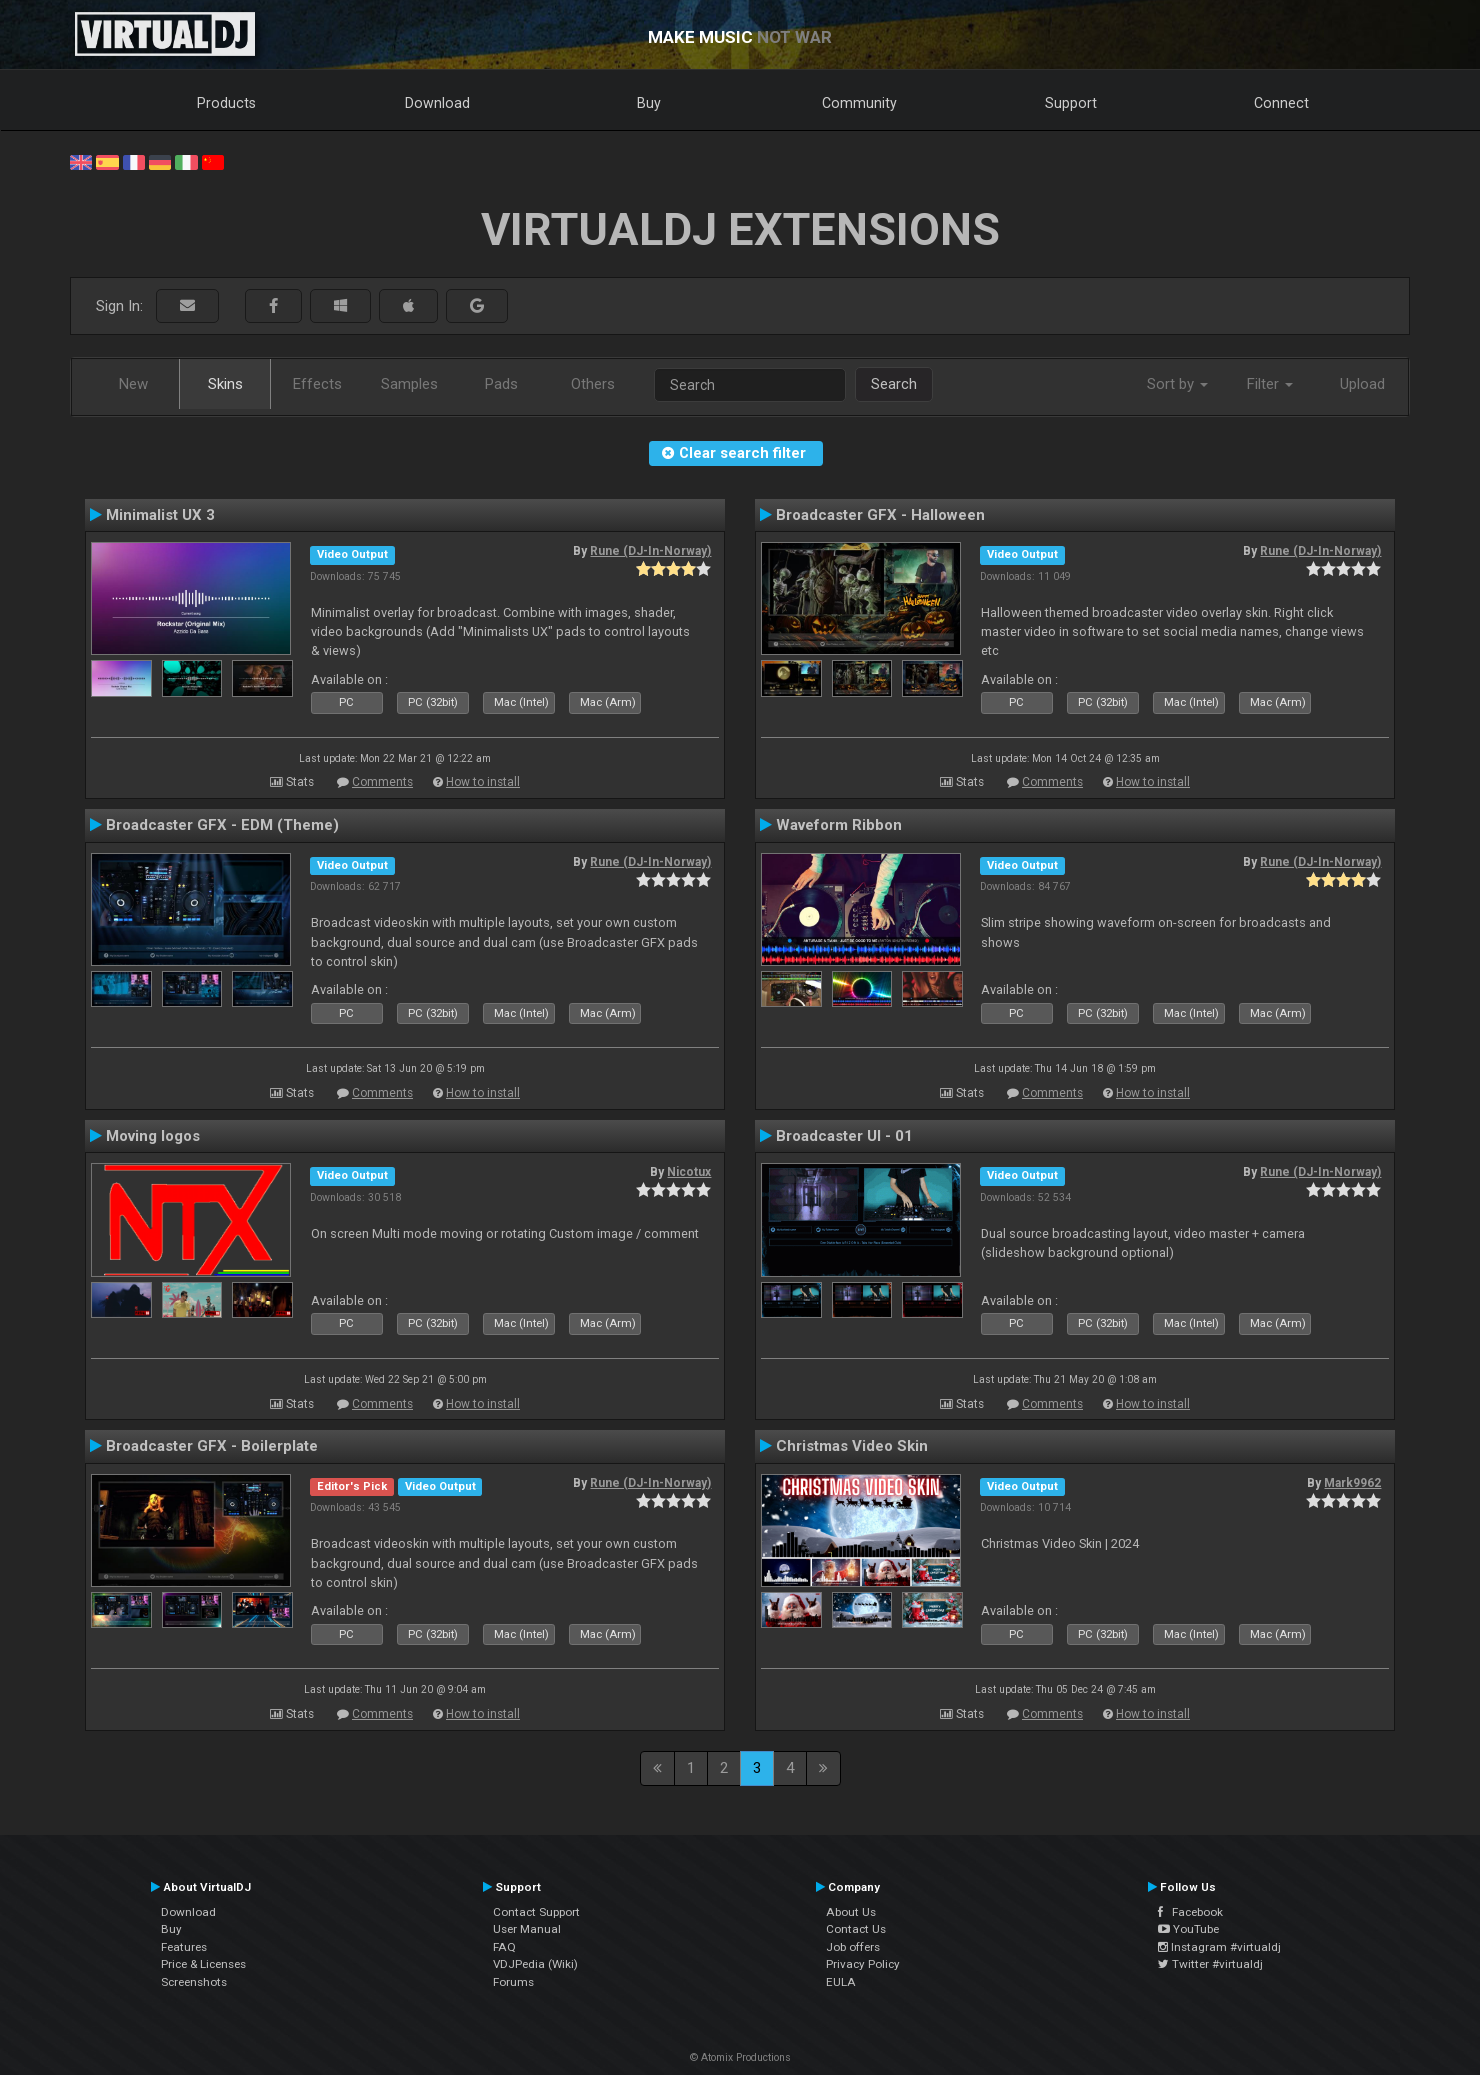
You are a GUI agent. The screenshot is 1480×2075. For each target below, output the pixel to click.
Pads (501, 384)
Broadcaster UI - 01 (844, 1136)
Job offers (853, 1947)
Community (859, 103)
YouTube (1188, 1929)
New (133, 384)
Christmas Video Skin (852, 1446)
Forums (513, 1982)
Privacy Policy (863, 1964)
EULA (841, 1982)
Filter (1270, 384)
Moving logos (153, 1136)
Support (1071, 103)
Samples (409, 384)
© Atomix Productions (740, 2057)
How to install (483, 782)
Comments (382, 782)
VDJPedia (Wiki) (535, 1964)
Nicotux (689, 1172)
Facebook (1190, 1912)
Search (894, 384)
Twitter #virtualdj (1210, 1964)
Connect (1281, 103)
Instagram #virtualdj (1219, 1947)
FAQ (504, 1947)
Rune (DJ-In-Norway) (650, 551)
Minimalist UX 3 (160, 515)
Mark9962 (1352, 1483)
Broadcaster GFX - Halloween (880, 515)
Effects (317, 384)
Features (184, 1947)
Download (437, 103)
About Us (851, 1912)
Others (593, 384)
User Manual (527, 1929)
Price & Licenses (203, 1964)
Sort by (1177, 384)
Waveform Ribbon (839, 825)
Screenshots (194, 1982)
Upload (1362, 384)
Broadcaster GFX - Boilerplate (212, 1446)
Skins (225, 384)
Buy (649, 103)
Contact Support (536, 1912)
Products (226, 103)
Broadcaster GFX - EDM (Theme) (222, 825)
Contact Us (856, 1929)
